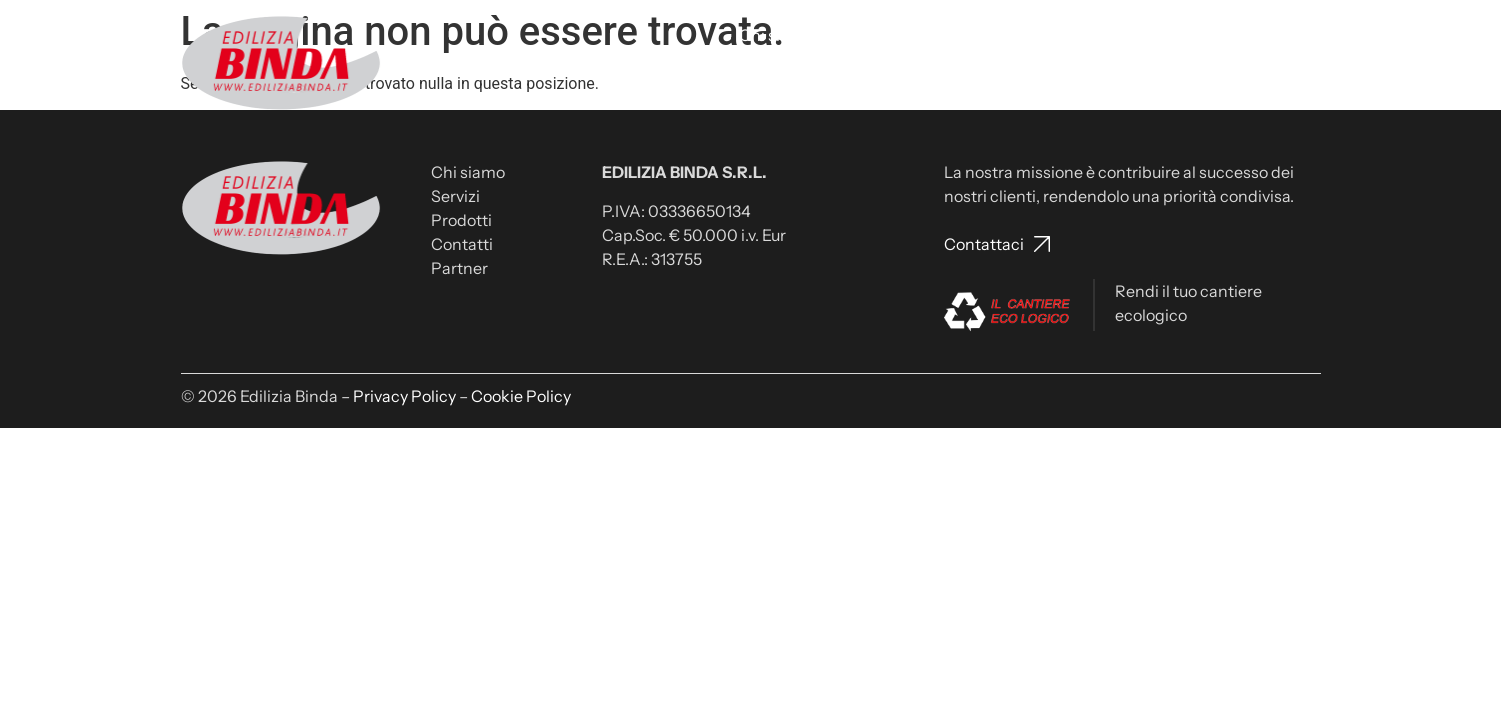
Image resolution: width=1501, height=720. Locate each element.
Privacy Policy (404, 396)
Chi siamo (776, 35)
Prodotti (932, 35)
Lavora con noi (1118, 35)
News (1212, 35)
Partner (1281, 35)
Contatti (1014, 35)
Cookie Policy (521, 396)
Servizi (857, 35)
